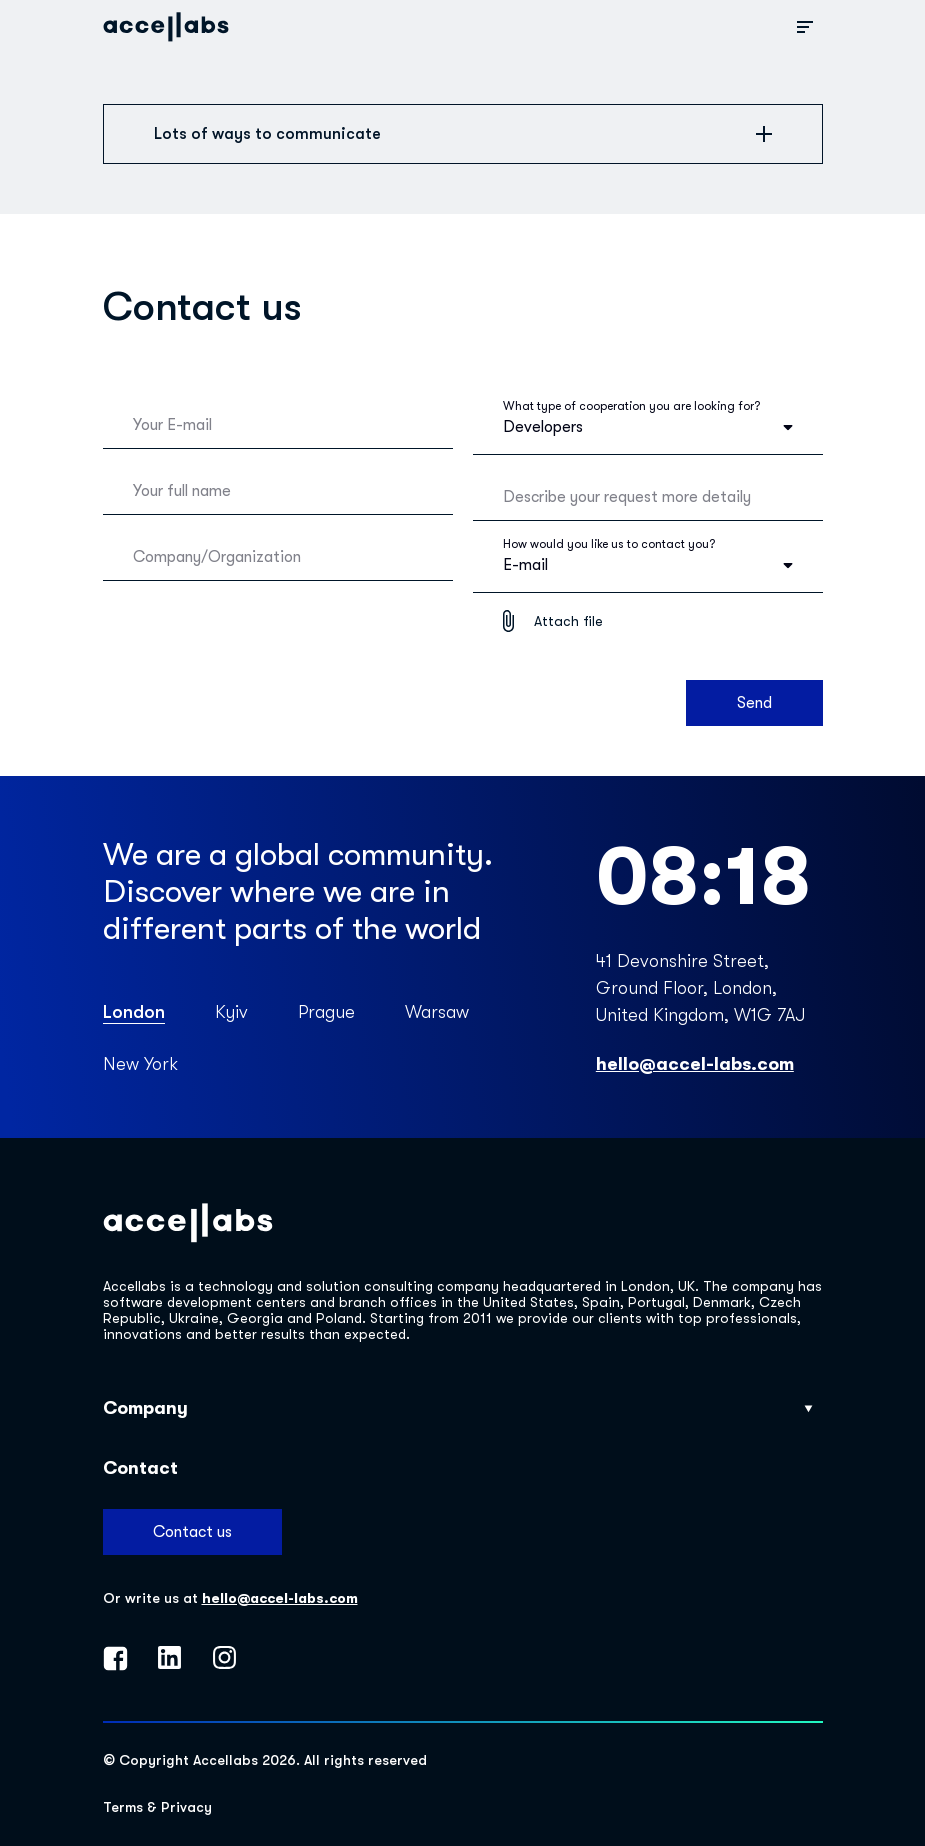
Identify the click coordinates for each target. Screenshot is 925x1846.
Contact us (192, 1532)
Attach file (568, 621)
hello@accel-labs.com (695, 1064)
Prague (326, 1012)
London (134, 1012)
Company (458, 1408)
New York (140, 1064)
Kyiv (231, 1012)
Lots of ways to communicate (463, 134)
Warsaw (437, 1012)
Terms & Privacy (157, 1807)
